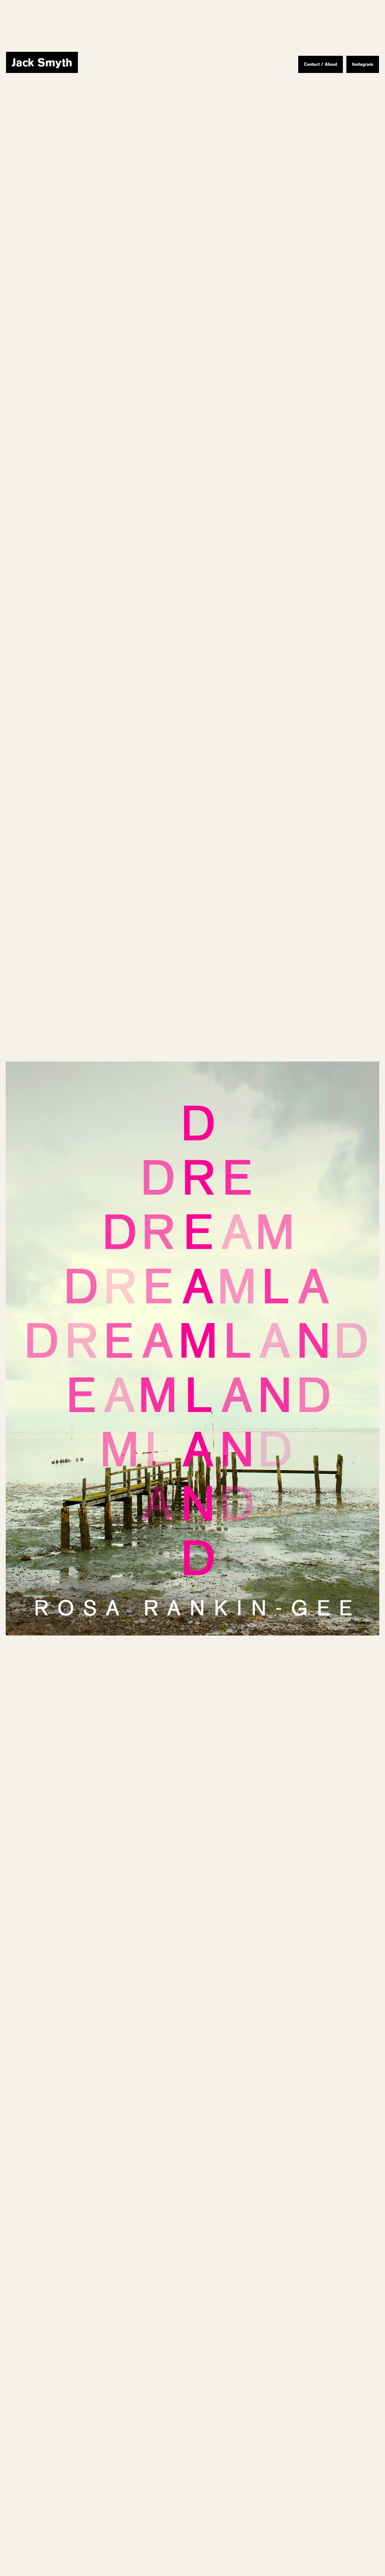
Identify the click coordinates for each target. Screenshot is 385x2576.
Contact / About (320, 64)
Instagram (362, 64)
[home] (42, 62)
